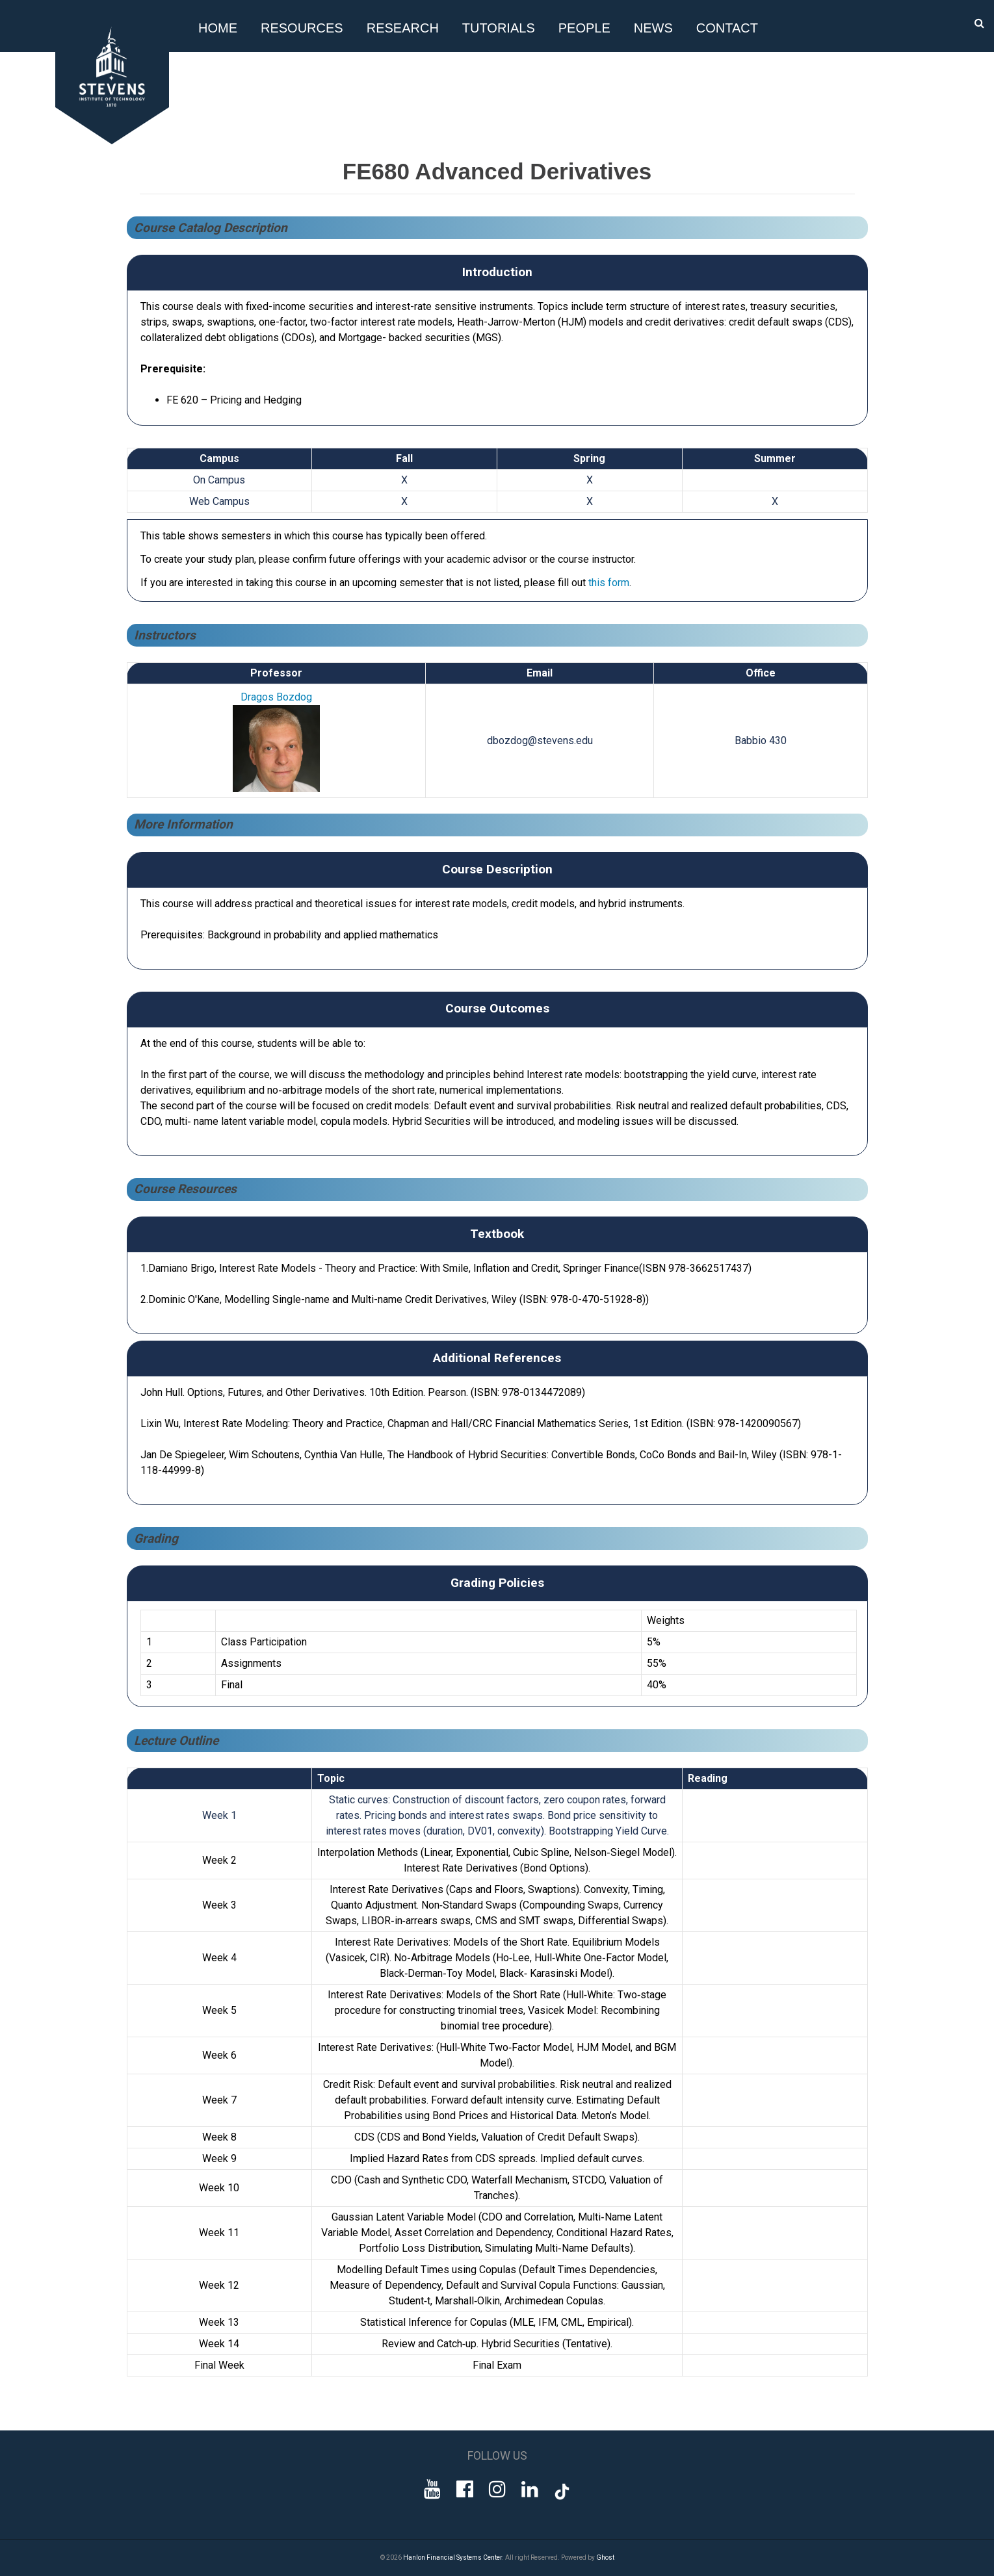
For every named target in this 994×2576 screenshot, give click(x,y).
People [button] (584, 28)
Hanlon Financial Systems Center (452, 2557)
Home (217, 28)
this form (608, 582)
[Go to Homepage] (114, 141)
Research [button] (403, 28)
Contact (727, 28)
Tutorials (498, 28)
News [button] (653, 28)
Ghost (605, 2557)
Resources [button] (302, 28)
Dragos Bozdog (276, 697)
